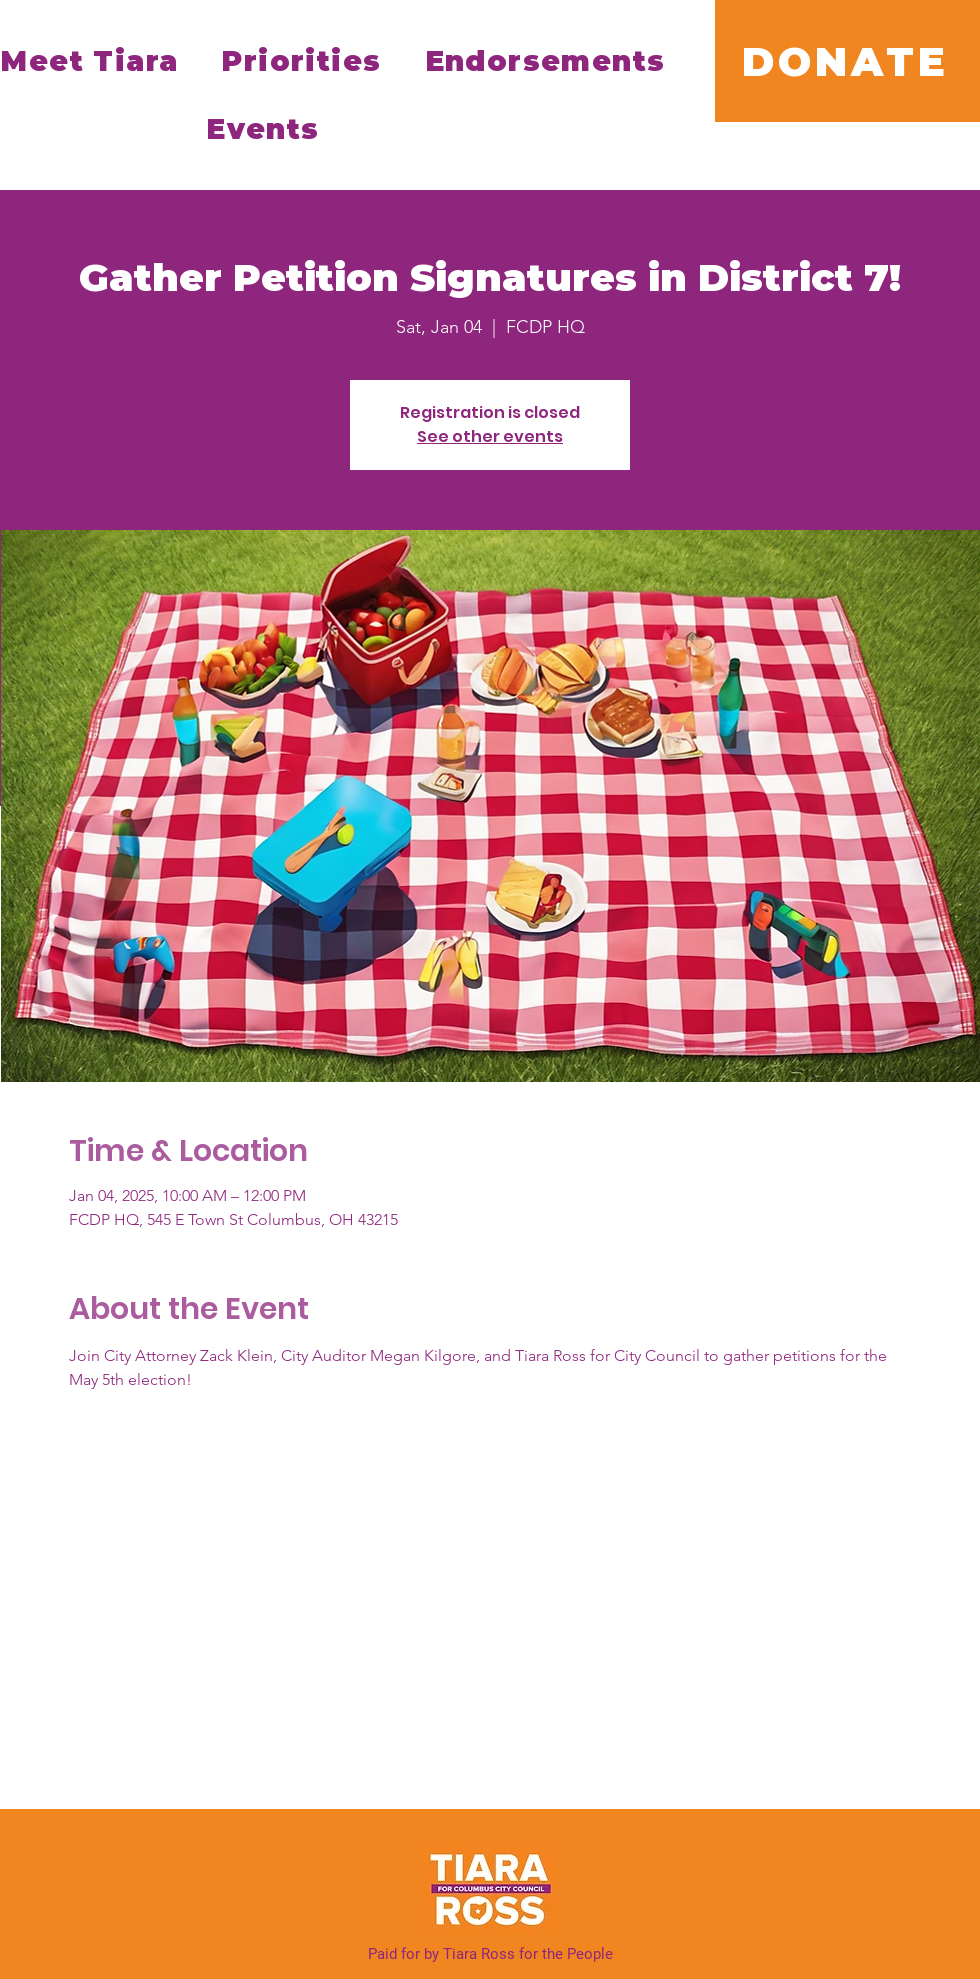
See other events (490, 436)
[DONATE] (847, 61)
